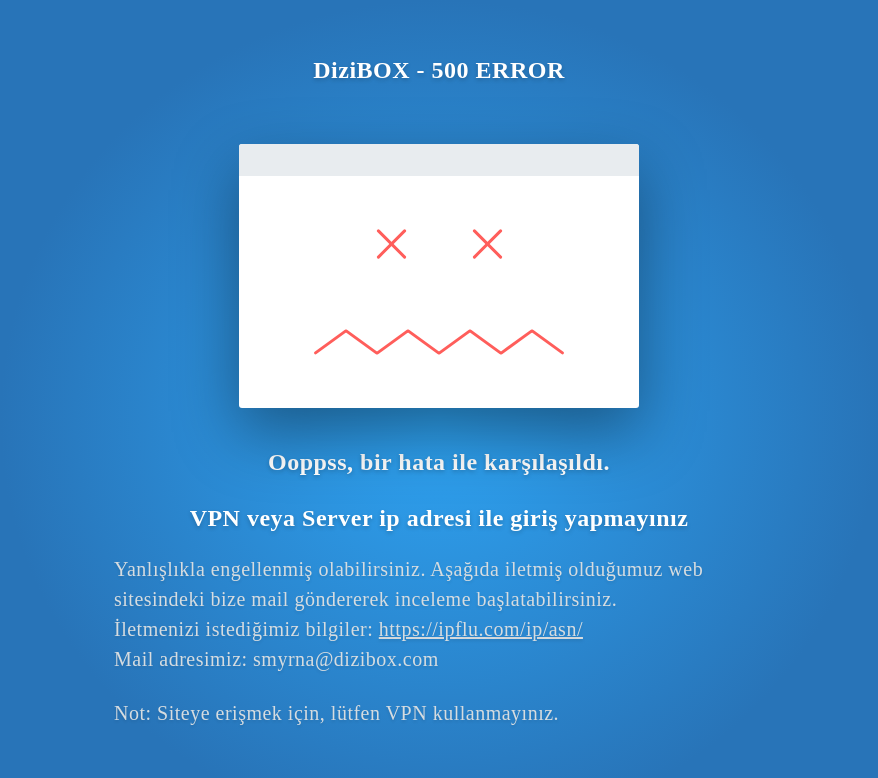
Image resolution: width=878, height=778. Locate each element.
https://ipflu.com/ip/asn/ (481, 629)
